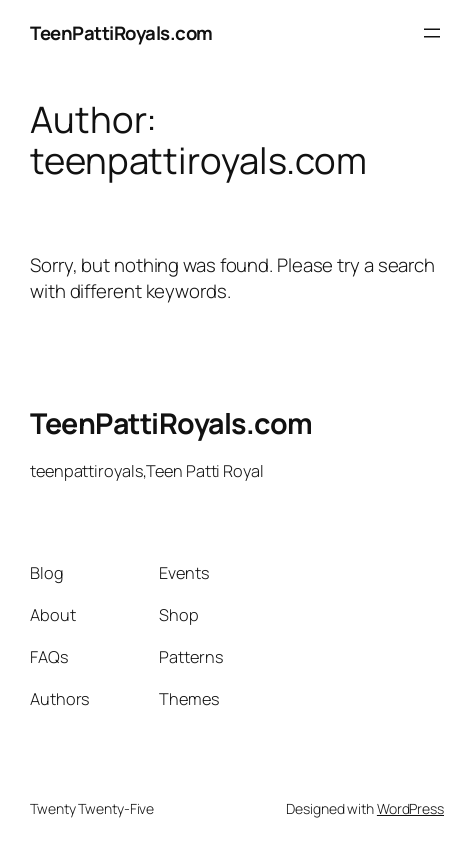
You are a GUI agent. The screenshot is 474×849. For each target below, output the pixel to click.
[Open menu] (432, 33)
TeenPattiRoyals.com (121, 33)
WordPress (410, 808)
